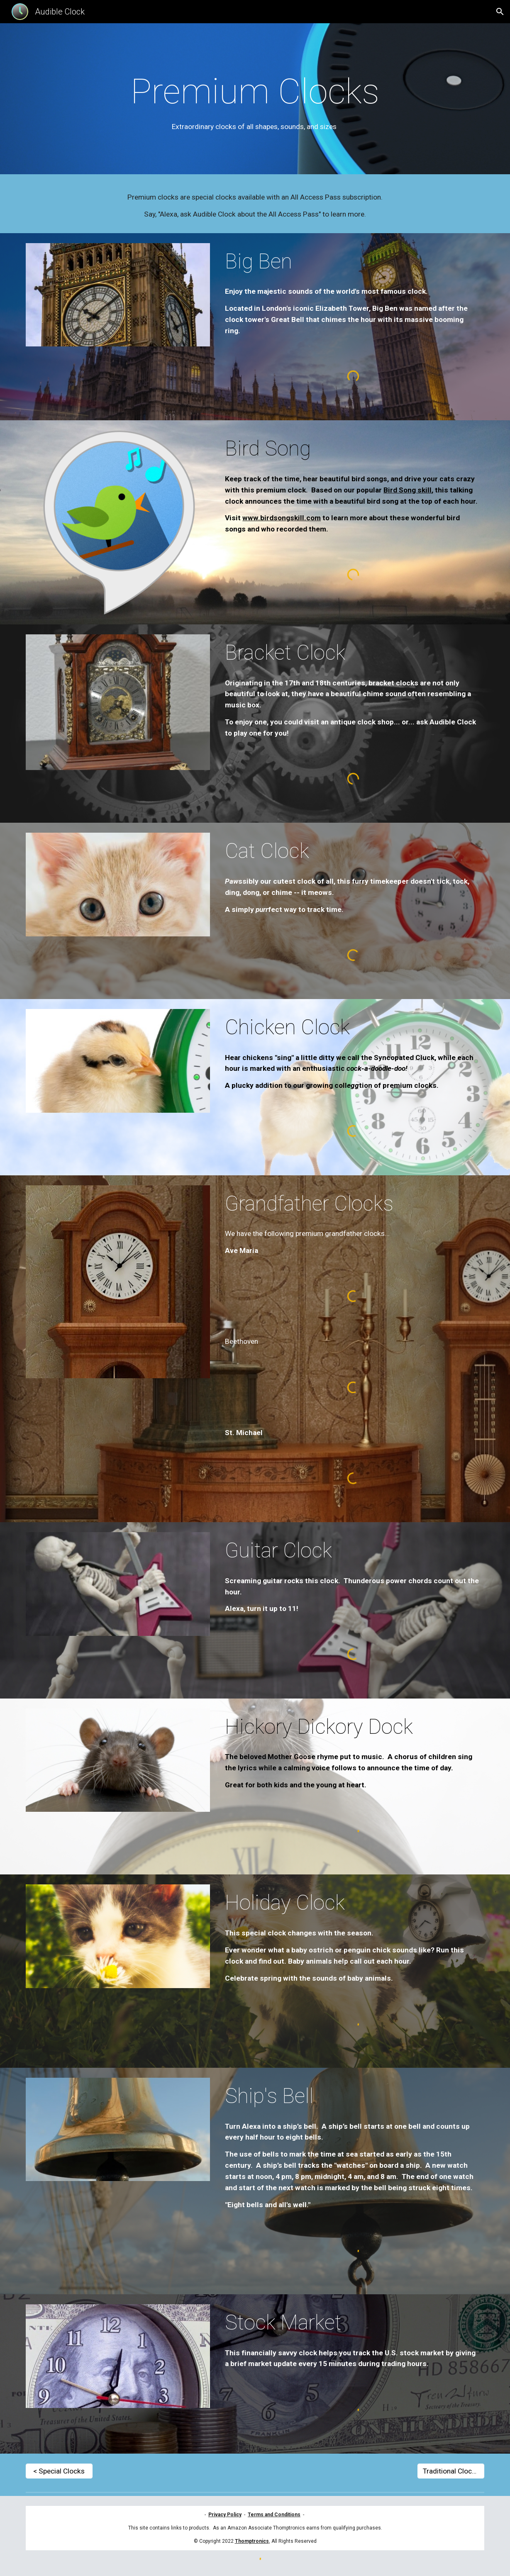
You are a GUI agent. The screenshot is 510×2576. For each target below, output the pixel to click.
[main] (255, 101)
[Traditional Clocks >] (451, 2471)
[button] (500, 12)
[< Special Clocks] (59, 2471)
